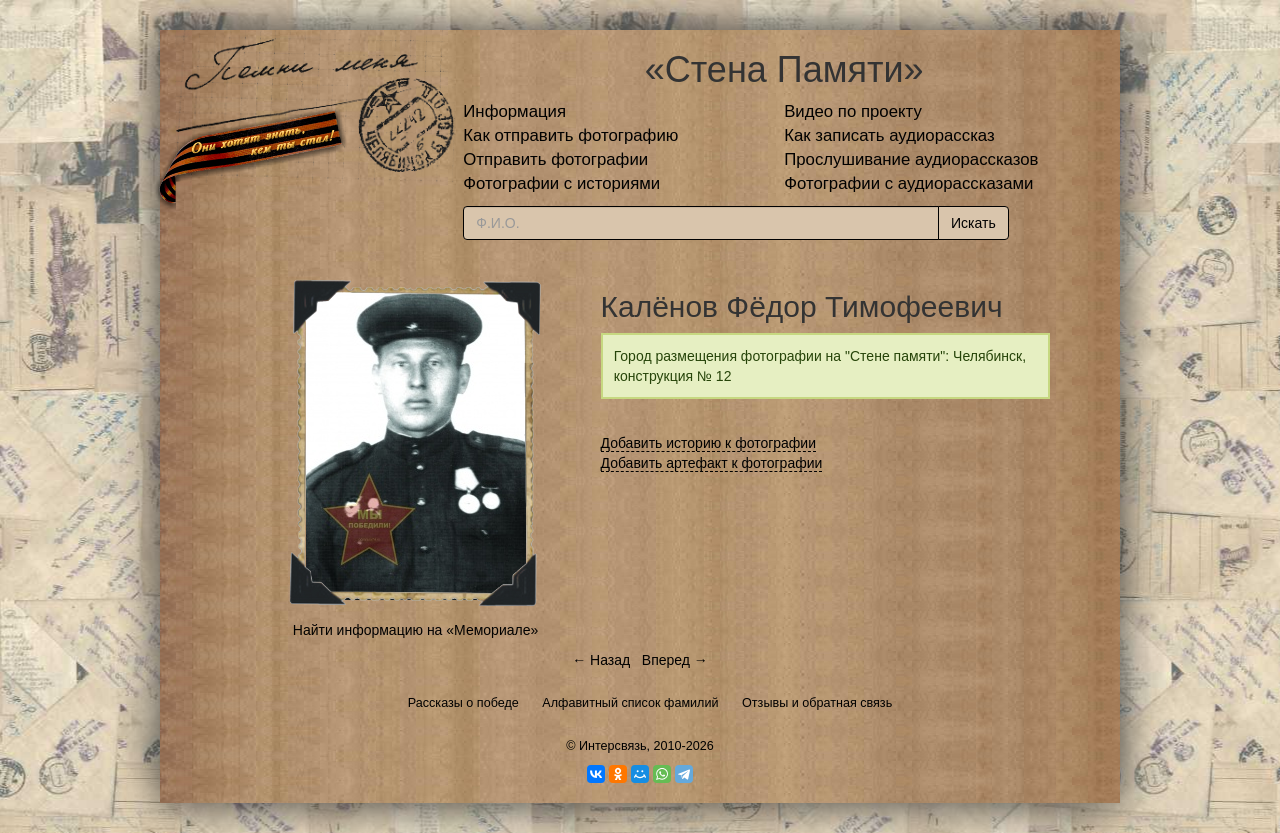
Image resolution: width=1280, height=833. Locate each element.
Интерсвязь (613, 746)
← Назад (601, 660)
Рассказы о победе (463, 703)
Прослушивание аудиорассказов (911, 159)
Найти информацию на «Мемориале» (415, 630)
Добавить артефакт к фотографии (712, 463)
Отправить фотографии (555, 159)
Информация (514, 111)
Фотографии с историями (561, 183)
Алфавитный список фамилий (630, 703)
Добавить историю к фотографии (709, 443)
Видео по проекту (853, 111)
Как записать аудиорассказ (889, 135)
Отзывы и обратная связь (817, 703)
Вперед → (675, 660)
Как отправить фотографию (570, 135)
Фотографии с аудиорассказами (908, 183)
